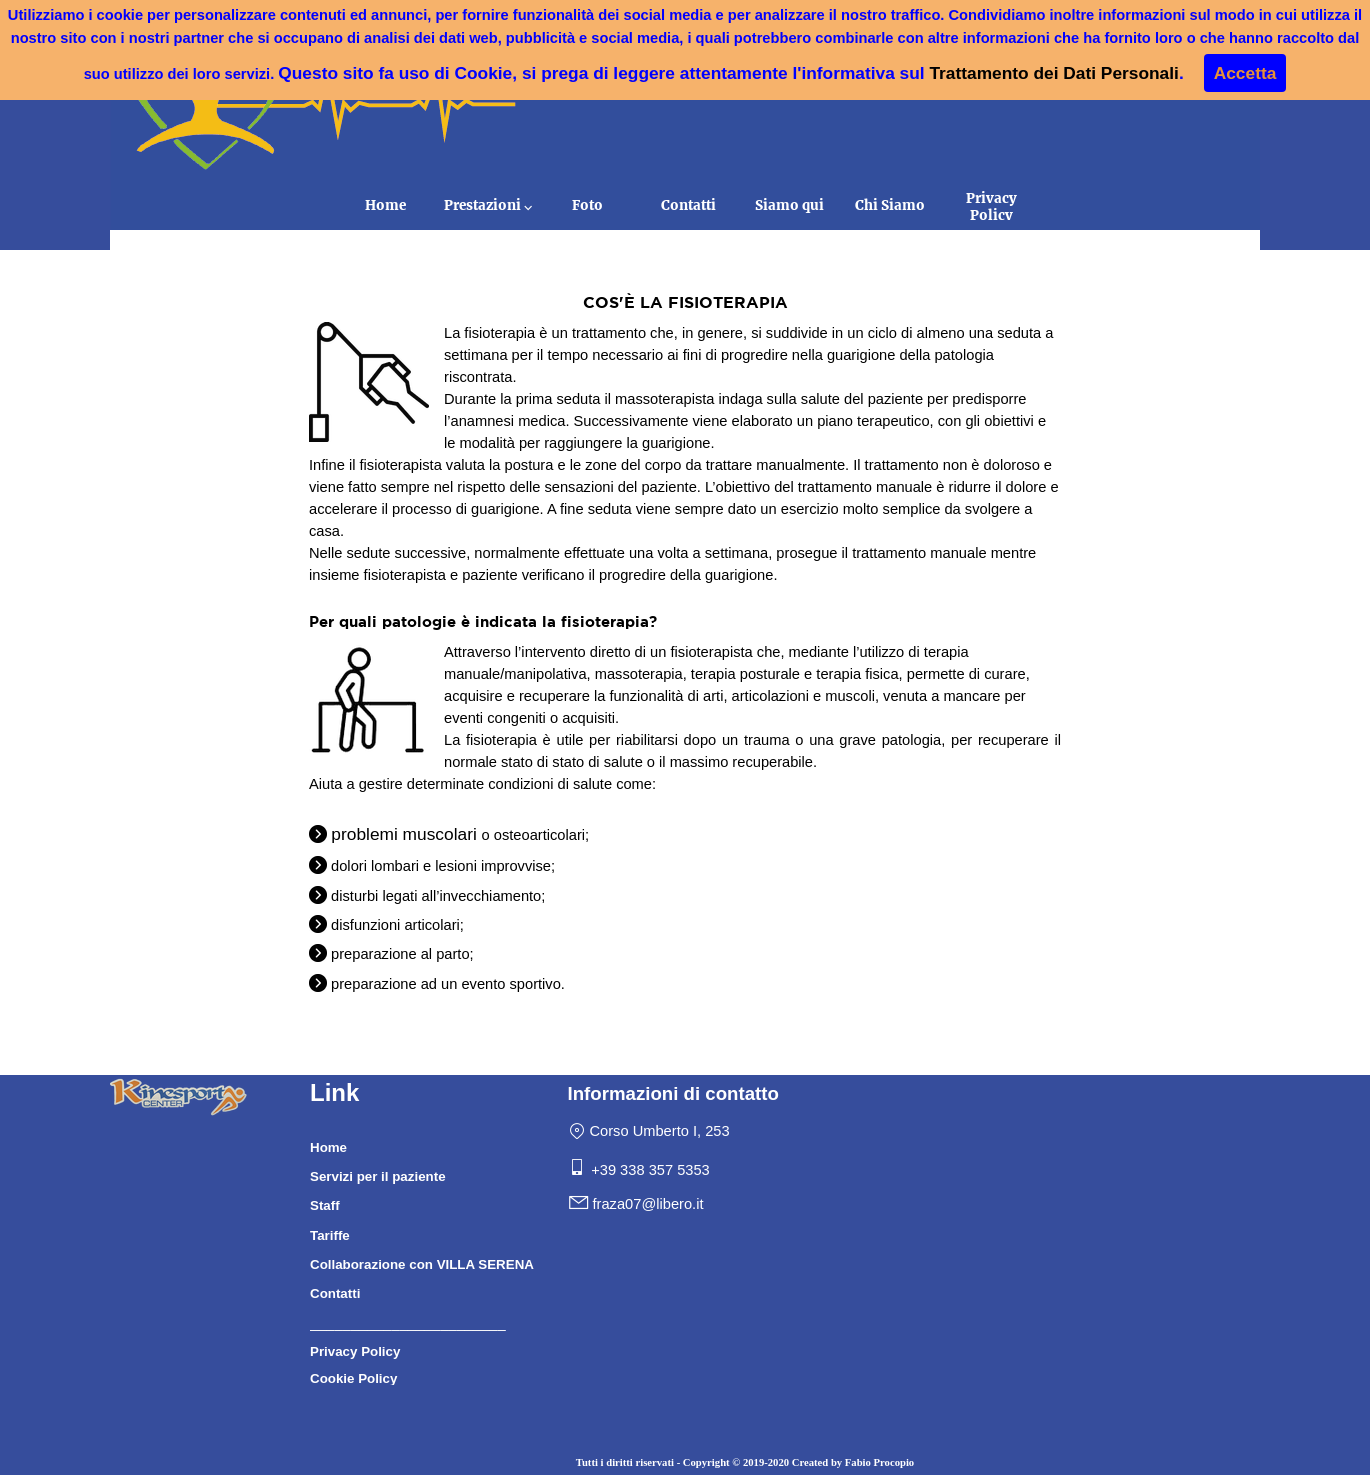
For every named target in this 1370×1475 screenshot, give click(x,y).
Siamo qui (789, 205)
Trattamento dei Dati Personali (1053, 73)
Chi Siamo (890, 205)
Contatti (688, 205)
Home (385, 205)
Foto (587, 205)
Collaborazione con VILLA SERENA (422, 1264)
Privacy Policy (991, 207)
